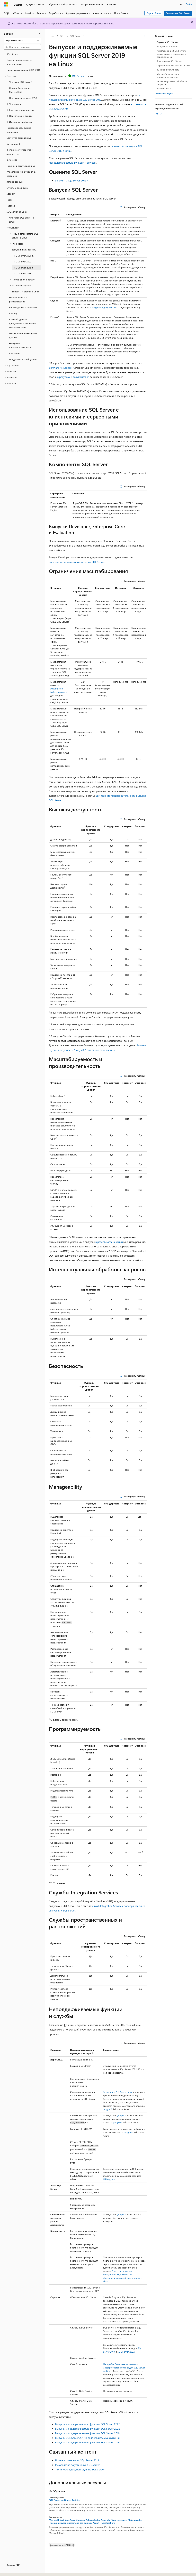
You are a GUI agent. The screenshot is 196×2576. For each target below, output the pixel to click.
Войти (189, 4)
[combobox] (22, 40)
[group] (98, 678)
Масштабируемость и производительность (168, 75)
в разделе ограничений (109, 1241)
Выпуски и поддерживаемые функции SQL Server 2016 (87, 2442)
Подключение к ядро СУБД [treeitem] (23, 97)
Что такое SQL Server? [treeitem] (20, 81)
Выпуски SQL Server (167, 46)
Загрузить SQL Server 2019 (70, 180)
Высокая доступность (168, 69)
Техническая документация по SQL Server (80, 2469)
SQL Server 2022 (126, 2351)
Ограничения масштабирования (173, 65)
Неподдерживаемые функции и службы (72, 162)
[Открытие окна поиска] (181, 4)
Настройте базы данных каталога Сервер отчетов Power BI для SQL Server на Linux (124, 2368)
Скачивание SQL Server (178, 13)
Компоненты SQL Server (169, 61)
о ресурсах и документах (103, 307)
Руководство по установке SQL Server (77, 2465)
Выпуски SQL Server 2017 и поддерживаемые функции (87, 2437)
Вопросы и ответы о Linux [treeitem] (25, 291)
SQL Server (75, 36)
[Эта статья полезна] (157, 114)
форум (106, 2109)
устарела (121, 2115)
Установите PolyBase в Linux (117, 2092)
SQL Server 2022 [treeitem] (23, 261)
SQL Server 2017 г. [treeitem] (23, 273)
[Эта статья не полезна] (161, 114)
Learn (52, 36)
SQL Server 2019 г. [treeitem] (23, 267)
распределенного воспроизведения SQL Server (76, 562)
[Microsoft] (6, 4)
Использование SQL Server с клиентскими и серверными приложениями (171, 53)
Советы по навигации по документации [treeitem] (19, 62)
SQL (62, 36)
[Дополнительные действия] (144, 36)
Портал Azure (153, 13)
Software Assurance (60, 367)
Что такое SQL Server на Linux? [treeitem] (21, 219)
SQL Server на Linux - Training (64, 2500)
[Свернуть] (40, 34)
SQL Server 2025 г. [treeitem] (24, 255)
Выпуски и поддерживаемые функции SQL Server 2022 (87, 2428)
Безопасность (164, 88)
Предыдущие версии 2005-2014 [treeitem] (23, 69)
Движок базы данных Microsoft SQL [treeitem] (20, 90)
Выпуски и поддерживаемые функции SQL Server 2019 (87, 2433)
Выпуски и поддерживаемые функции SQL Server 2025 (87, 2424)
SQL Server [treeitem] (12, 54)
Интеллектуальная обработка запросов (172, 83)
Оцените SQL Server (167, 42)
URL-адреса (109, 2179)
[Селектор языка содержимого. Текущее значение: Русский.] (11, 2570)
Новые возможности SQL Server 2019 (77, 2460)
